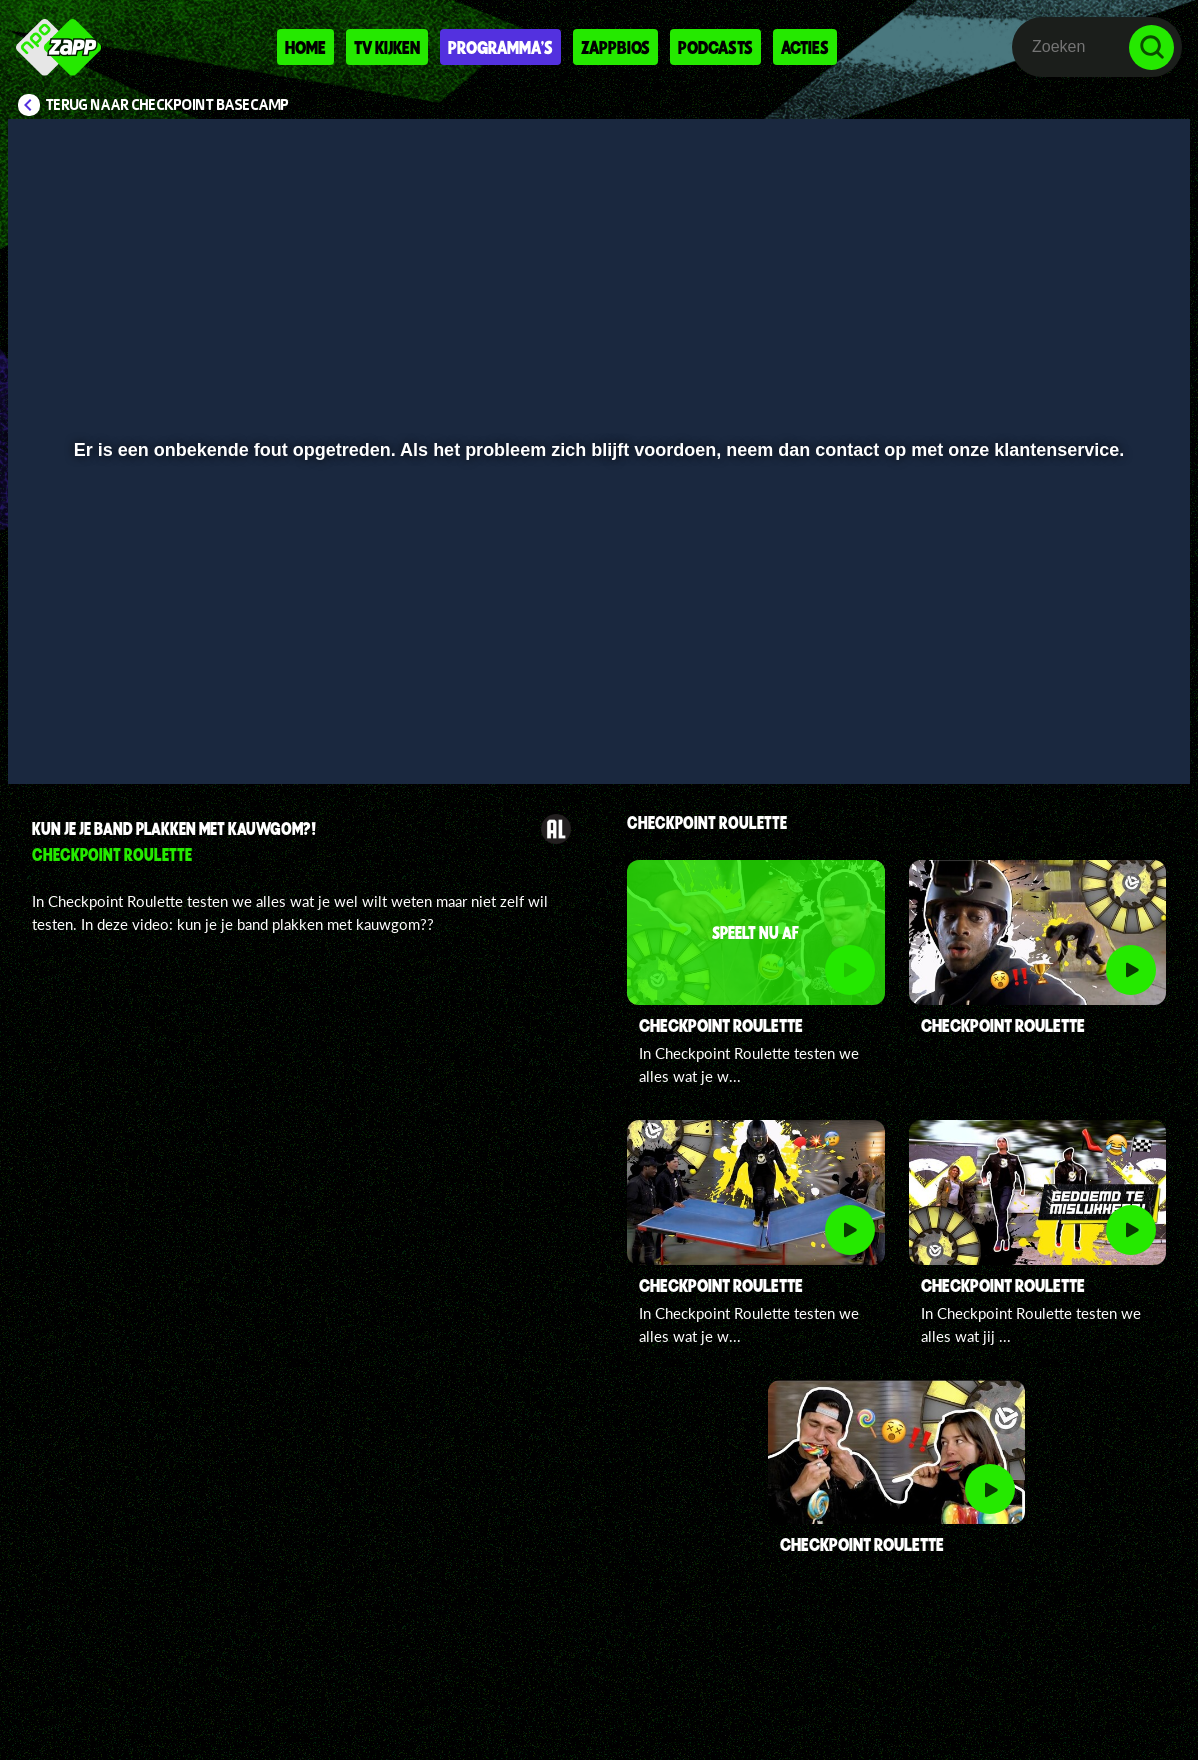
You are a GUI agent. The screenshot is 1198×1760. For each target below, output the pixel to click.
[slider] (596, 698)
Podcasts (715, 47)
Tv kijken (387, 47)
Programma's (500, 47)
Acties (805, 47)
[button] (48, 740)
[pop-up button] (1107, 740)
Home (305, 47)
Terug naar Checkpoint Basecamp (167, 105)
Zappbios (615, 47)
